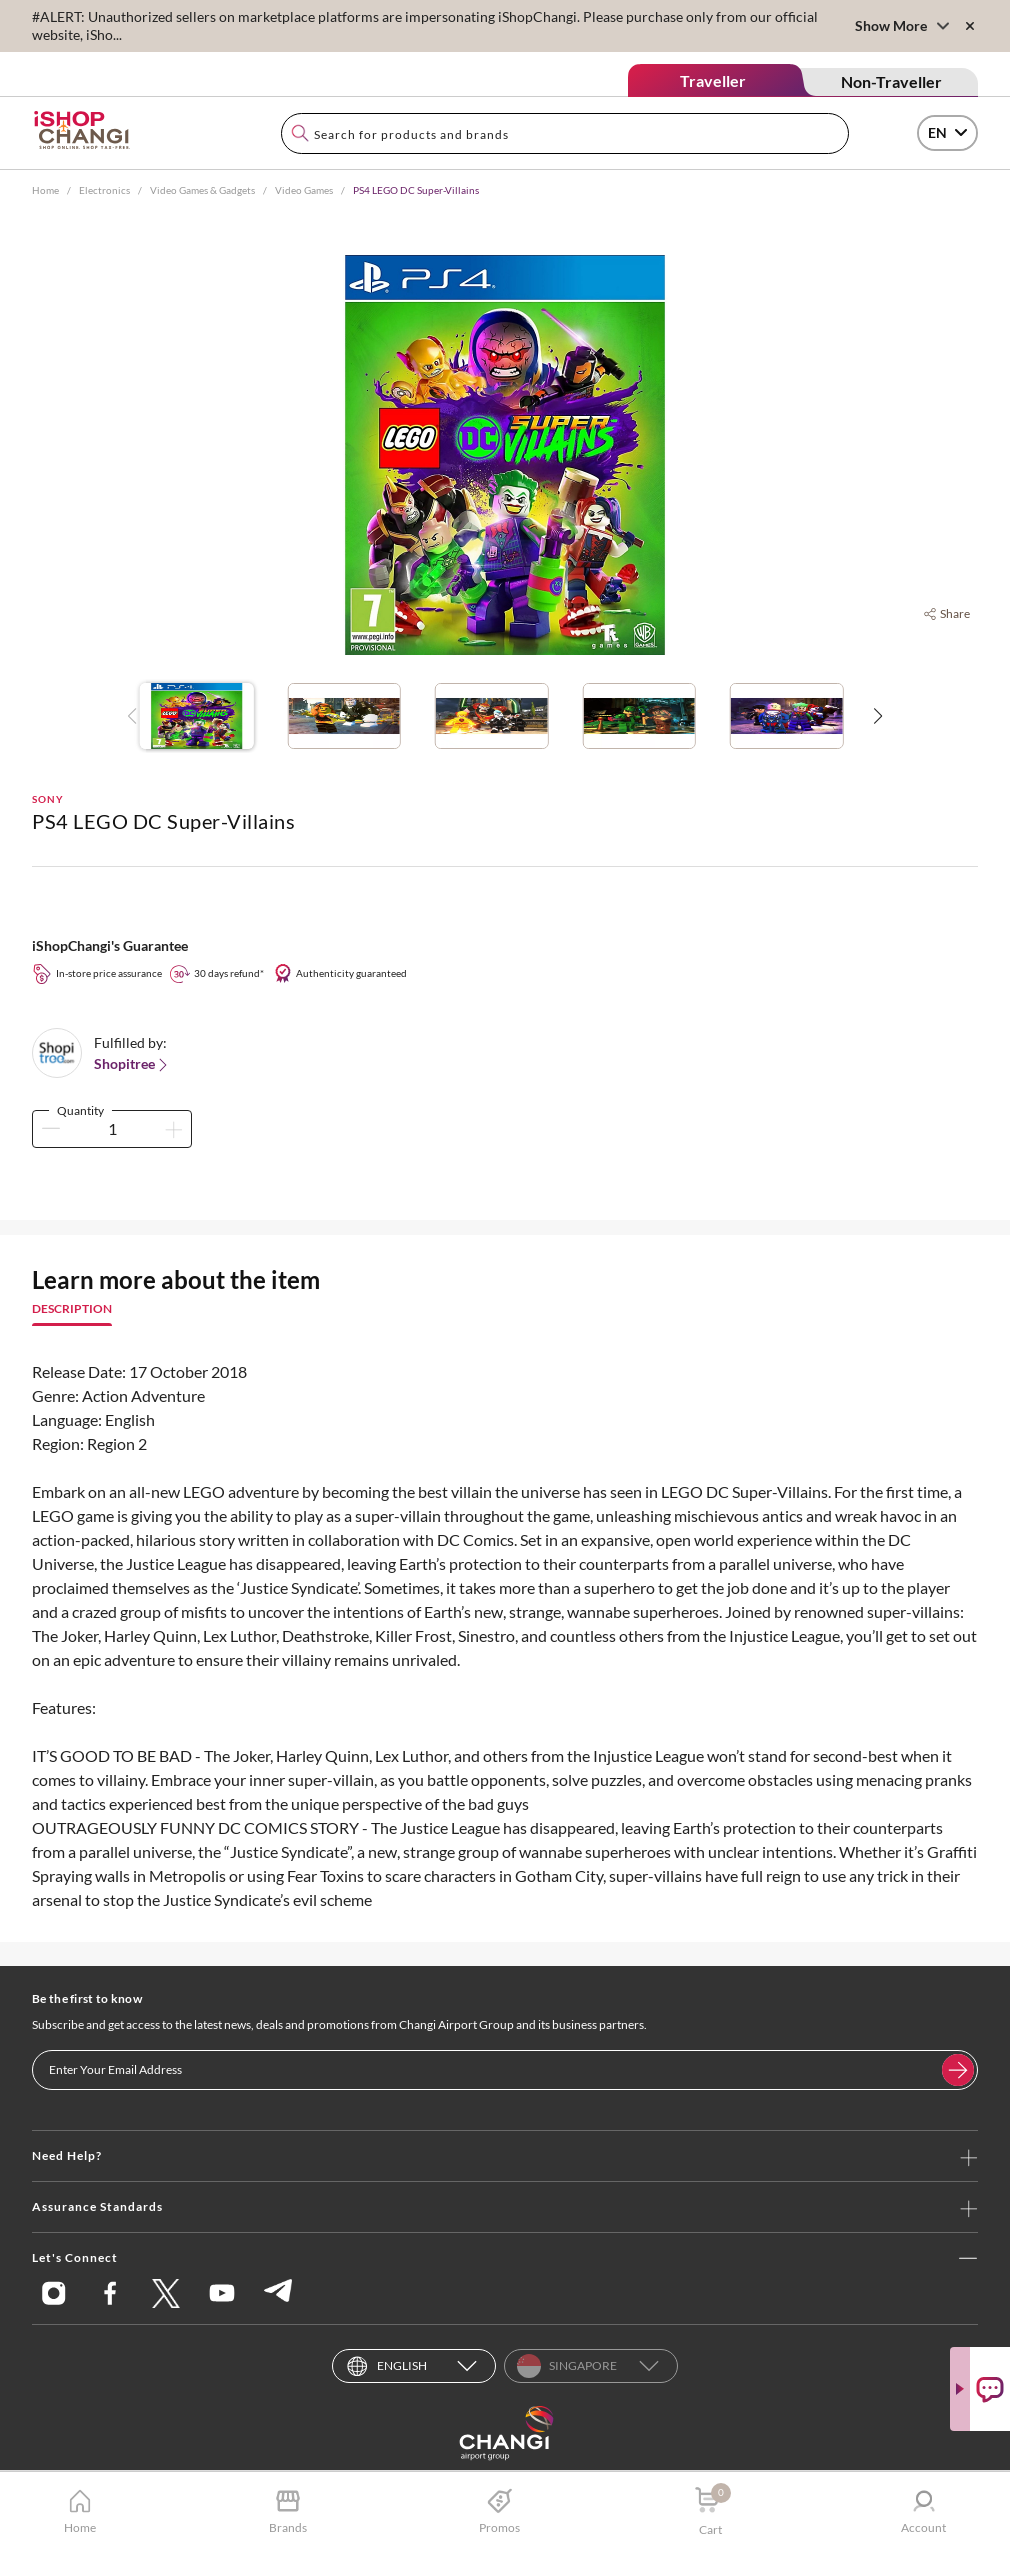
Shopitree (132, 1064)
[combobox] (565, 133)
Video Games (304, 190)
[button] (877, 716)
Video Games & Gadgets (202, 190)
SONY (48, 799)
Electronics (104, 190)
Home (45, 190)
